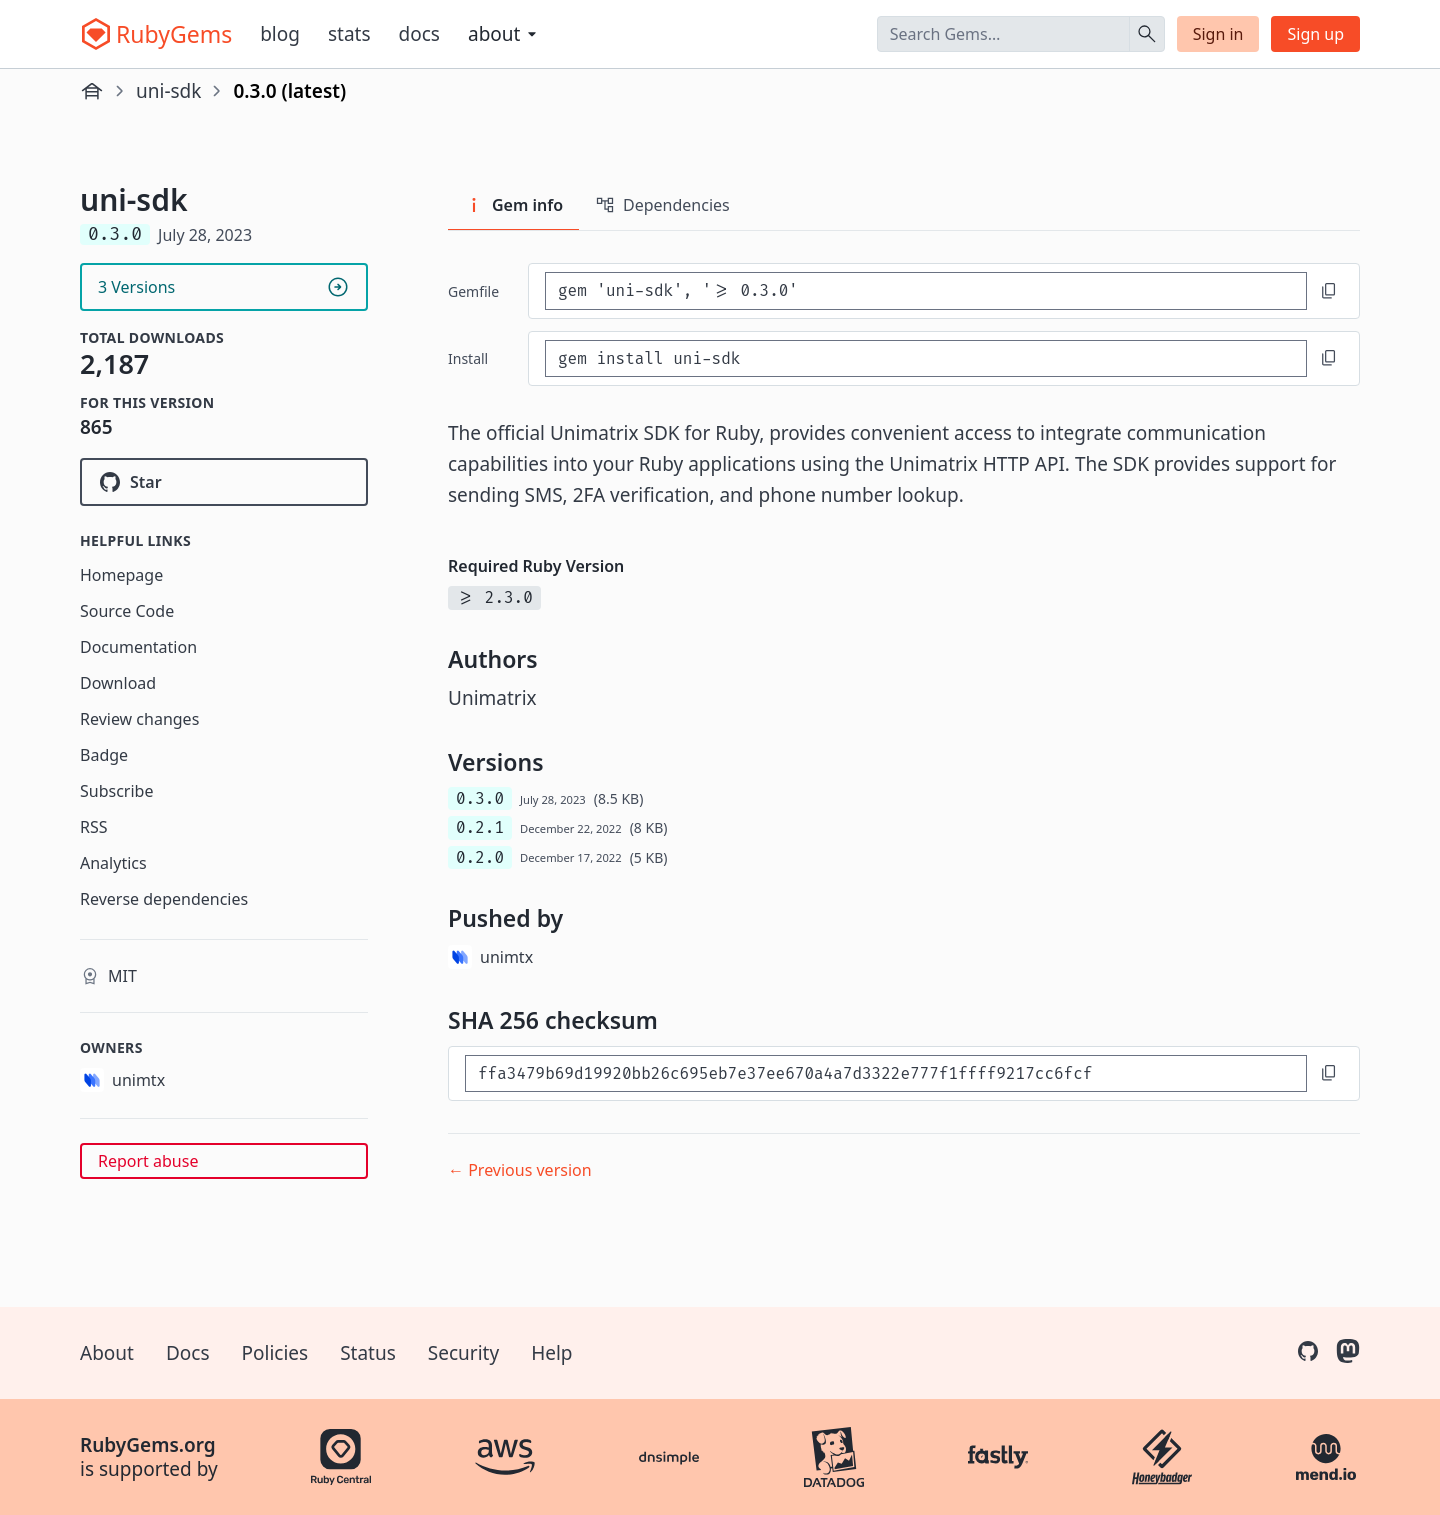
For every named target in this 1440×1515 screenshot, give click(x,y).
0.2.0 (480, 857)
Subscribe (116, 791)
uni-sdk (168, 91)
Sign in (1218, 34)
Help (551, 1353)
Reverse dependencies (164, 899)
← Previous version (520, 1170)
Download (118, 683)
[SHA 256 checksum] (886, 1073)
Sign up (1315, 34)
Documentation (138, 647)
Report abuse (148, 1161)
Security (463, 1353)
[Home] (92, 91)
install (468, 358)
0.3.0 (480, 798)
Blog (280, 34)
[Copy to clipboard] (1329, 291)
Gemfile (473, 291)
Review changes (139, 719)
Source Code (127, 611)
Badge (104, 755)
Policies (275, 1353)
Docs (419, 34)
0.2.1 (480, 827)
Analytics (113, 863)
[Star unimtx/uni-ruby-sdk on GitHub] (224, 482)
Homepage (121, 575)
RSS (94, 827)
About (107, 1353)
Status (368, 1353)
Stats (349, 34)
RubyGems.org (148, 1445)
